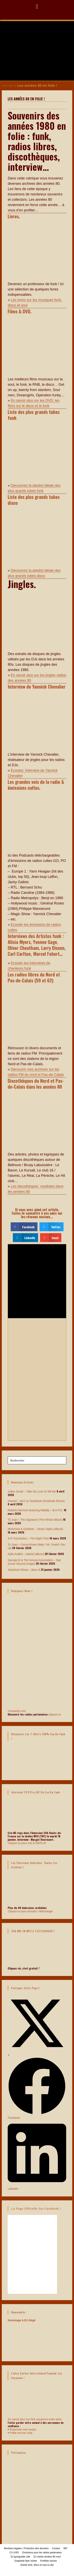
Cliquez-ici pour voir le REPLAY (27, 1843)
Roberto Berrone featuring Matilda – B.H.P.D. (35, 1510)
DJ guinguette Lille (20, 2556)
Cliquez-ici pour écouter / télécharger (30, 1911)
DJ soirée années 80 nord (47, 2556)
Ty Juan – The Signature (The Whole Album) (35, 1519)
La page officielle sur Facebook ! (36, 2208)
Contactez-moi (37, 1694)
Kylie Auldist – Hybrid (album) (26, 1554)
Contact (56, 2548)
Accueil (7, 86)
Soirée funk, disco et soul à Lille (37, 2565)
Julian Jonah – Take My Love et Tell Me (32, 1491)
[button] (37, 6)
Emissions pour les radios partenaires (42, 2552)
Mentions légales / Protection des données (26, 2548)
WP (65, 2548)
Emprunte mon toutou (23, 2429)
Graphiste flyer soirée (25, 2560)
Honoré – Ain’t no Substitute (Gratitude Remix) (36, 1501)
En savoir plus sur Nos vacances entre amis (34, 2419)
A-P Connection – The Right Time (28, 1538)
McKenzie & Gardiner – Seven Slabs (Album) (35, 1529)
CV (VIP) (14, 2552)
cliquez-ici (55, 1714)
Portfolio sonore (48, 2560)
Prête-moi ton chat (21, 2432)
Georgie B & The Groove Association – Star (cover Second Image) (34, 1562)
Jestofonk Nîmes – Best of (24, 1569)
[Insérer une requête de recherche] (37, 1460)
